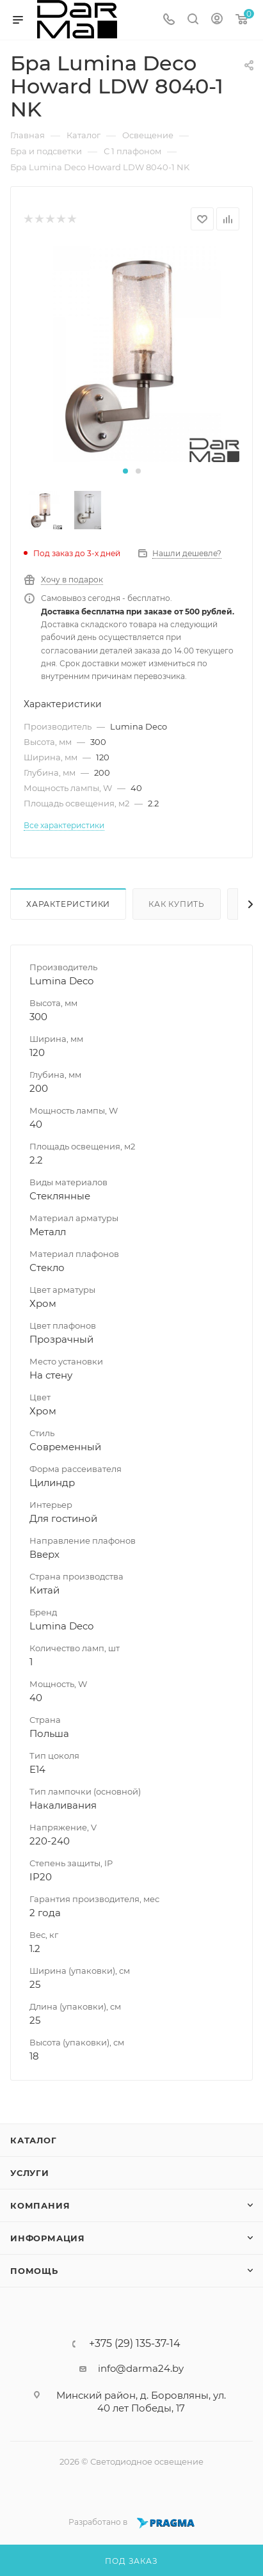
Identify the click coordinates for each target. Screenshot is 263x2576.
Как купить (176, 904)
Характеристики (68, 904)
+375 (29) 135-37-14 (134, 2344)
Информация (47, 2238)
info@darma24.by (141, 2368)
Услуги (29, 2173)
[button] (125, 471)
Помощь (34, 2271)
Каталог (33, 2140)
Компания (40, 2205)
